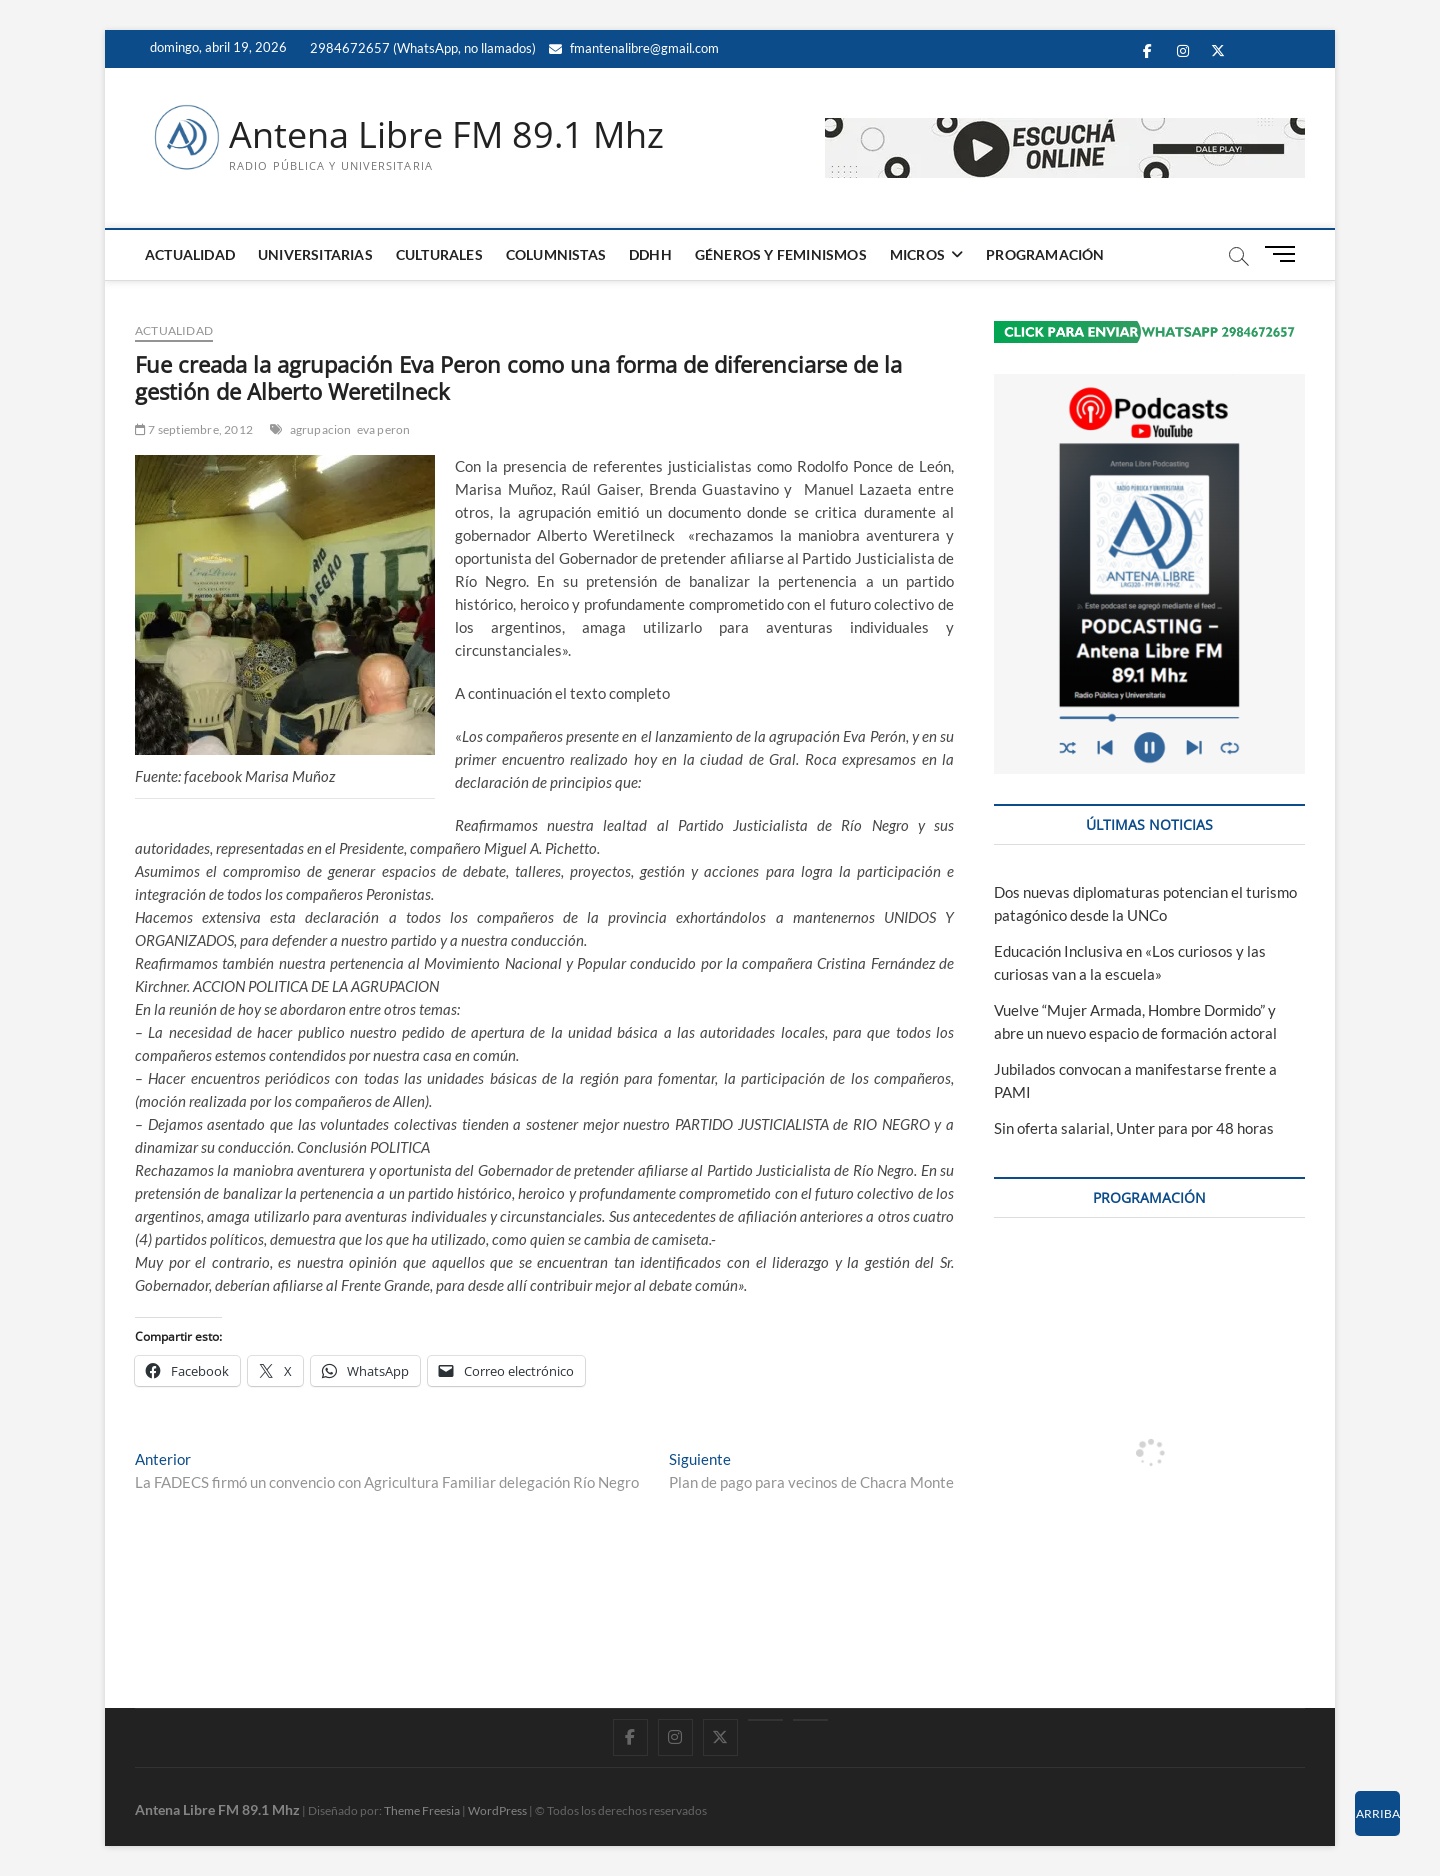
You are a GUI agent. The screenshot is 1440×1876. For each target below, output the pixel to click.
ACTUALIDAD (190, 254)
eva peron (384, 429)
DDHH (650, 254)
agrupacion (321, 429)
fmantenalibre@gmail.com (634, 48)
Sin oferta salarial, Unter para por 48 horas (1134, 1128)
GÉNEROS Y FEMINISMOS (781, 254)
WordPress (497, 1810)
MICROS (917, 254)
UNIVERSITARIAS (315, 254)
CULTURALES (439, 254)
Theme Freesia (422, 1810)
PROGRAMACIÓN (1045, 254)
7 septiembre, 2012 (194, 429)
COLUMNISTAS (556, 254)
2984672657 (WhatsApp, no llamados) (421, 48)
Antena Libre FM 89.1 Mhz (446, 135)
